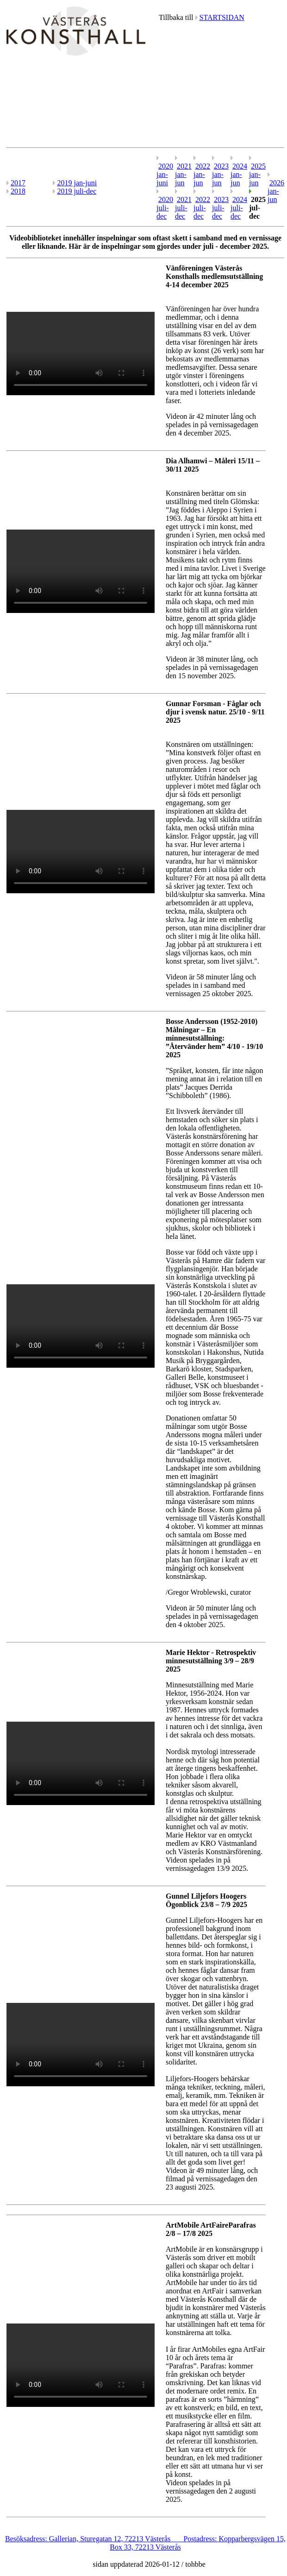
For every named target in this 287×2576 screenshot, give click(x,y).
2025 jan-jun (257, 174)
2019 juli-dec (76, 191)
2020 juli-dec (164, 208)
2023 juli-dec (220, 208)
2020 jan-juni (164, 174)
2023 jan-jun (220, 174)
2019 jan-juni (77, 183)
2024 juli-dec (239, 208)
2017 (18, 183)
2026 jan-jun (276, 191)
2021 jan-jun (183, 174)
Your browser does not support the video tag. (80, 353)
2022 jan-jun (201, 174)
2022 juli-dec (201, 208)
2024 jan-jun (239, 174)
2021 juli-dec (183, 208)
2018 (18, 191)
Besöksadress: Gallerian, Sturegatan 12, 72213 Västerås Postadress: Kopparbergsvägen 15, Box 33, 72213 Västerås (145, 2543)
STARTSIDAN (222, 17)
